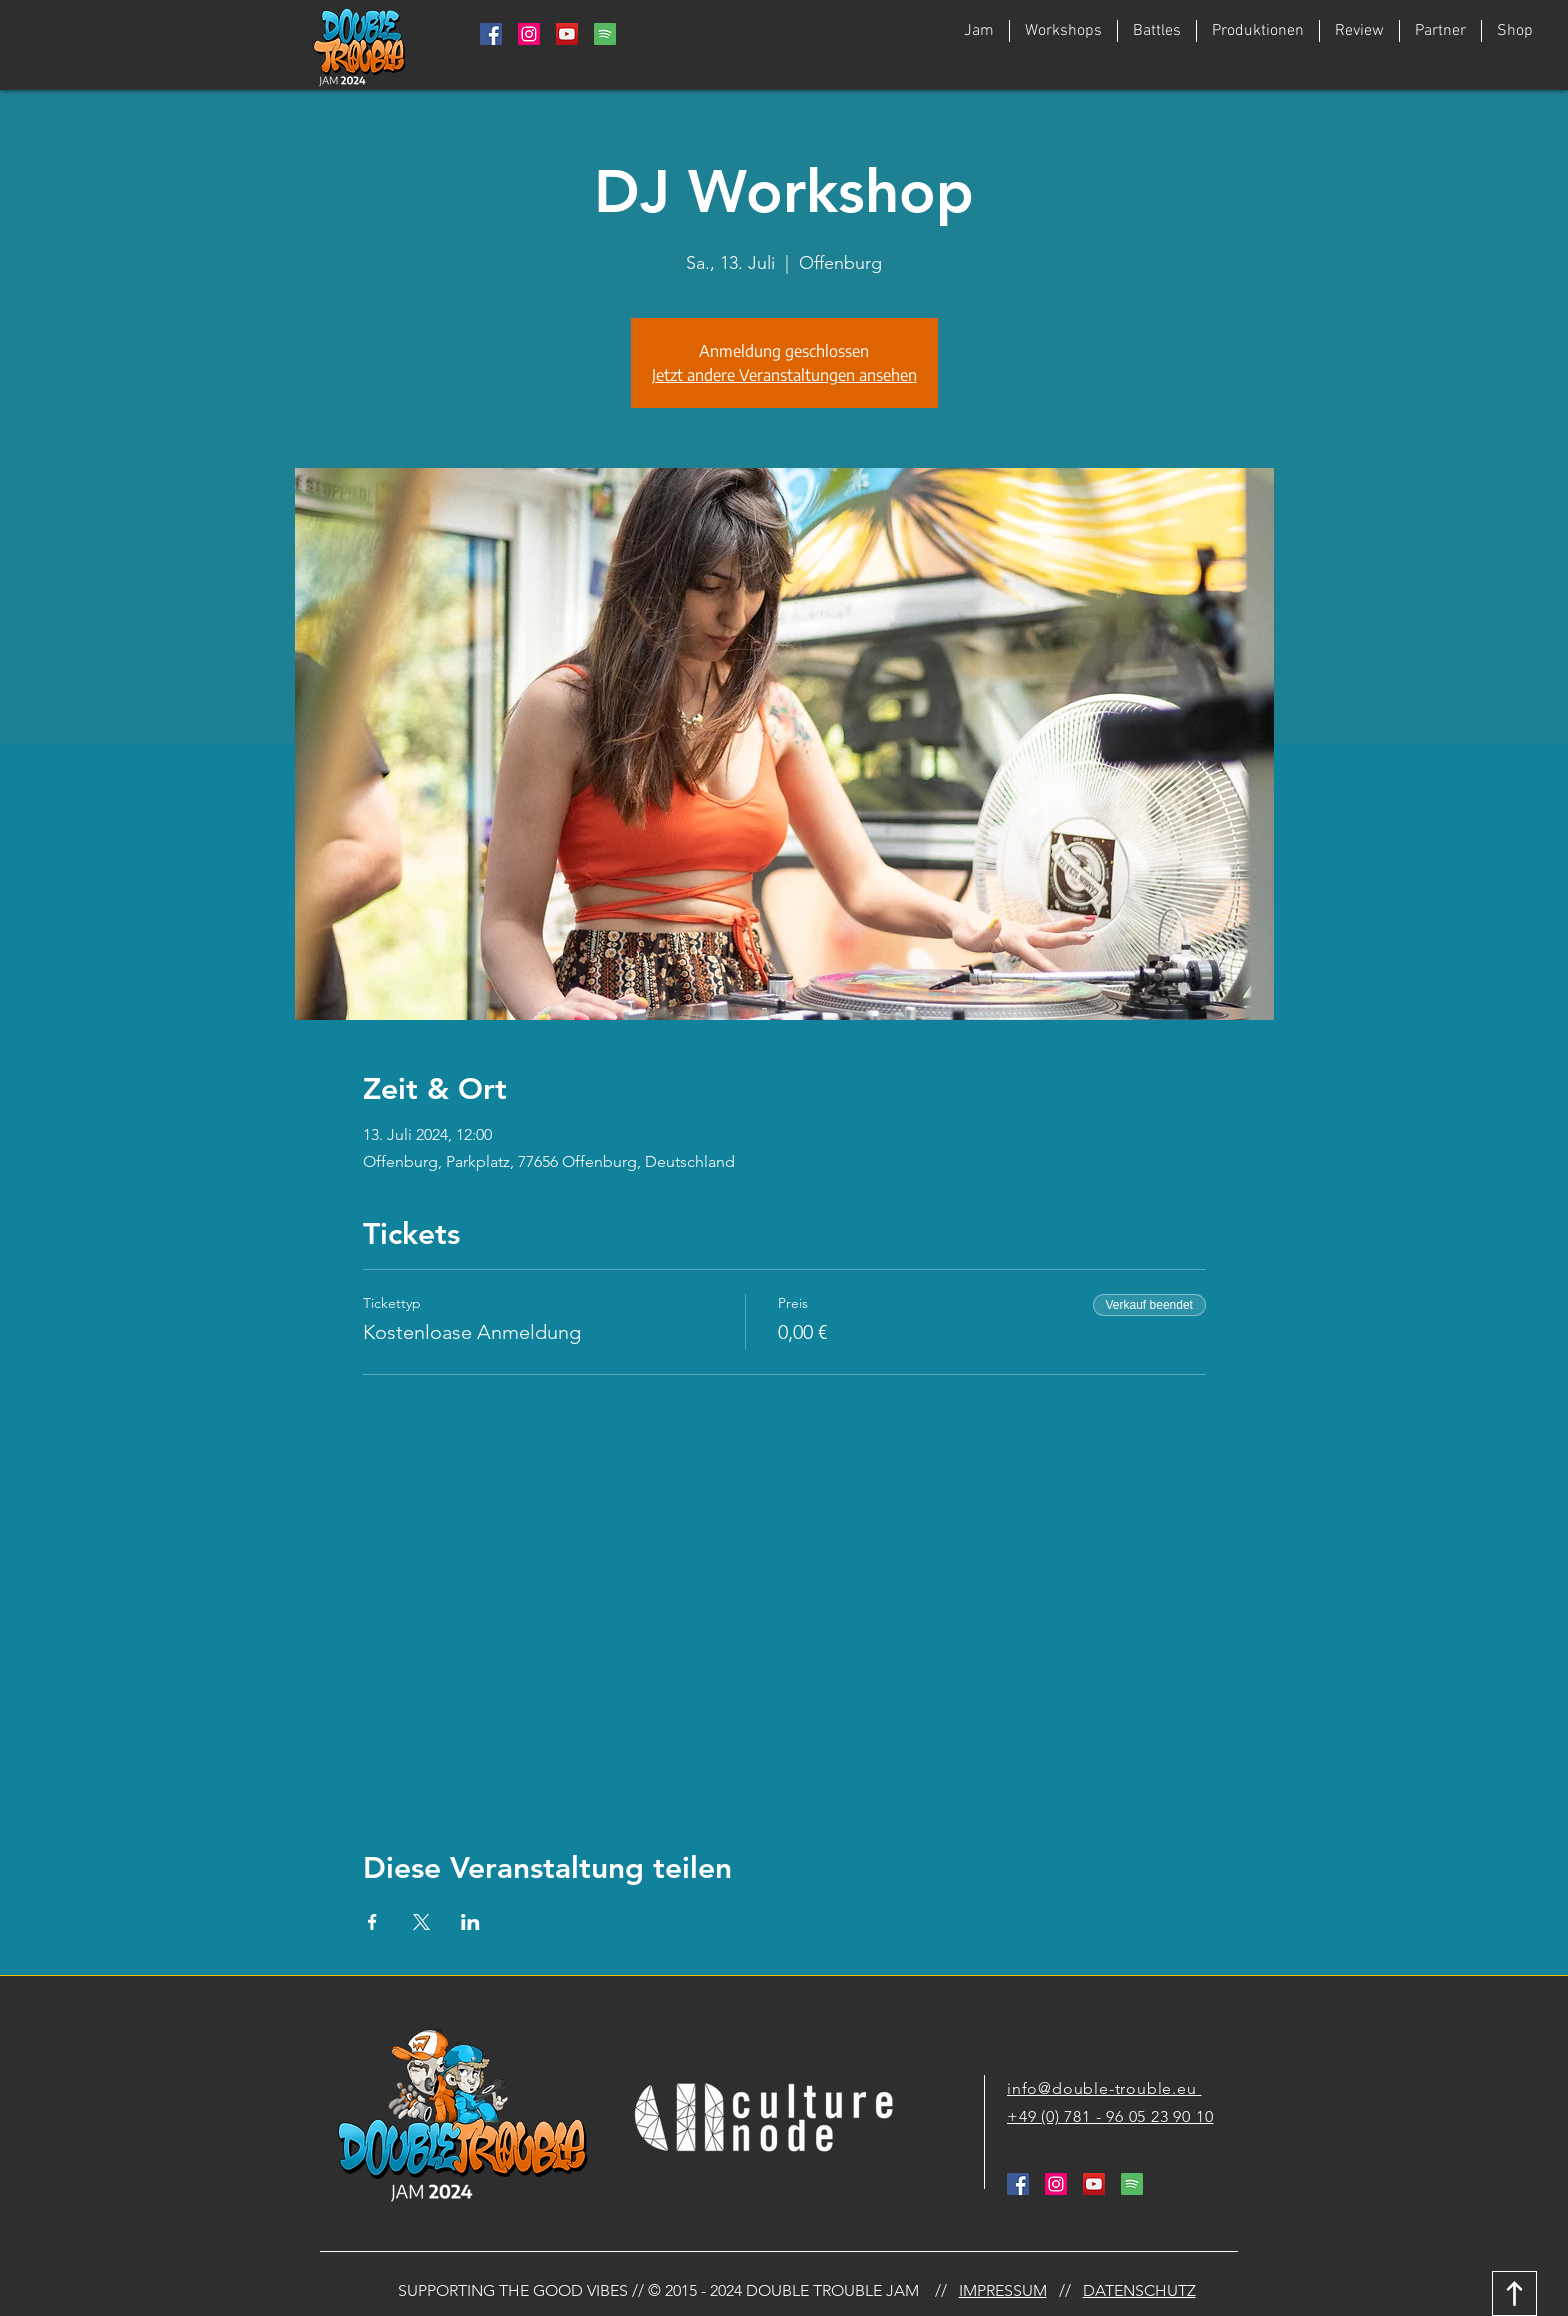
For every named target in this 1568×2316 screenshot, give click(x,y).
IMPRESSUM (1003, 2290)
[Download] (1514, 2293)
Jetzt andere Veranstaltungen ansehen (784, 375)
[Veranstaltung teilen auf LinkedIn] (470, 1922)
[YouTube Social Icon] (567, 34)
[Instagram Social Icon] (529, 34)
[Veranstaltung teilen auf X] (421, 1922)
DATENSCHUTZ (1139, 2290)
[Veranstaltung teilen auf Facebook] (372, 1922)
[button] (1156, 31)
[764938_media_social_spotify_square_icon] (605, 34)
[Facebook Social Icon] (491, 34)
